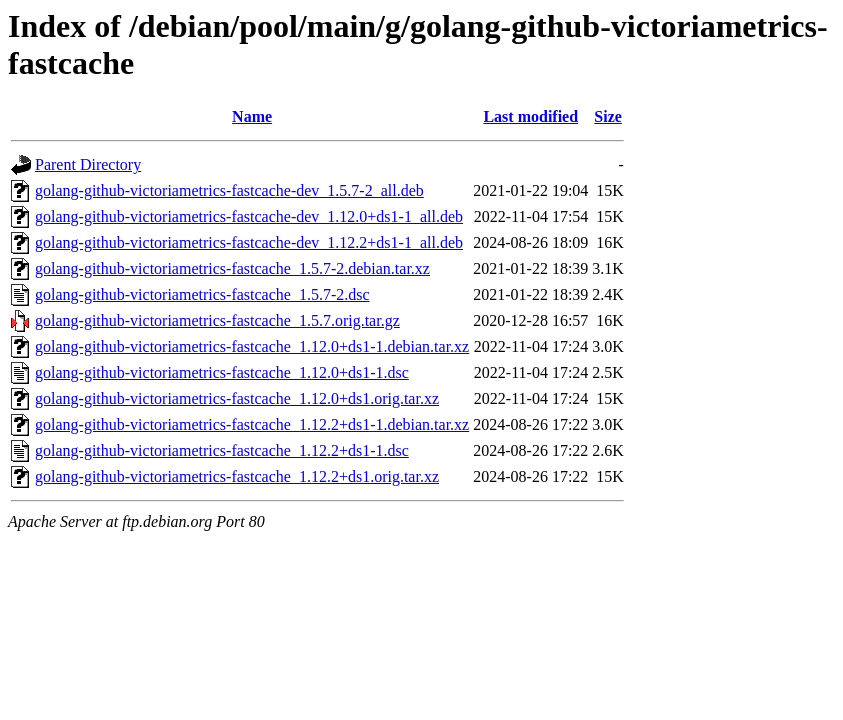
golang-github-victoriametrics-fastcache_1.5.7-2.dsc (202, 294)
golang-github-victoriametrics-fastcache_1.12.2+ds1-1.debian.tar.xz (252, 424)
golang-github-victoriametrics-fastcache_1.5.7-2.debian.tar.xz (232, 268)
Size (608, 116)
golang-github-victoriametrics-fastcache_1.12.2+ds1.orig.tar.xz (237, 476)
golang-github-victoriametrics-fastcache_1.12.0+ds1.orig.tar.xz (237, 398)
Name (252, 116)
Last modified (530, 116)
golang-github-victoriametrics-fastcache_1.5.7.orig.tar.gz (217, 320)
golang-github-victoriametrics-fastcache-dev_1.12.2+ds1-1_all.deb (249, 242)
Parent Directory (88, 164)
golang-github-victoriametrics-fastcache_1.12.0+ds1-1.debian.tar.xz (252, 346)
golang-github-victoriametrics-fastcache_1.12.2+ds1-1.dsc (222, 450)
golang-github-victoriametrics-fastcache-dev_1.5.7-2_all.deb (229, 190)
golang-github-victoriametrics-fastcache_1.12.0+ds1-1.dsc (222, 372)
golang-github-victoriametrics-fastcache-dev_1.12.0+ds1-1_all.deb (249, 216)
